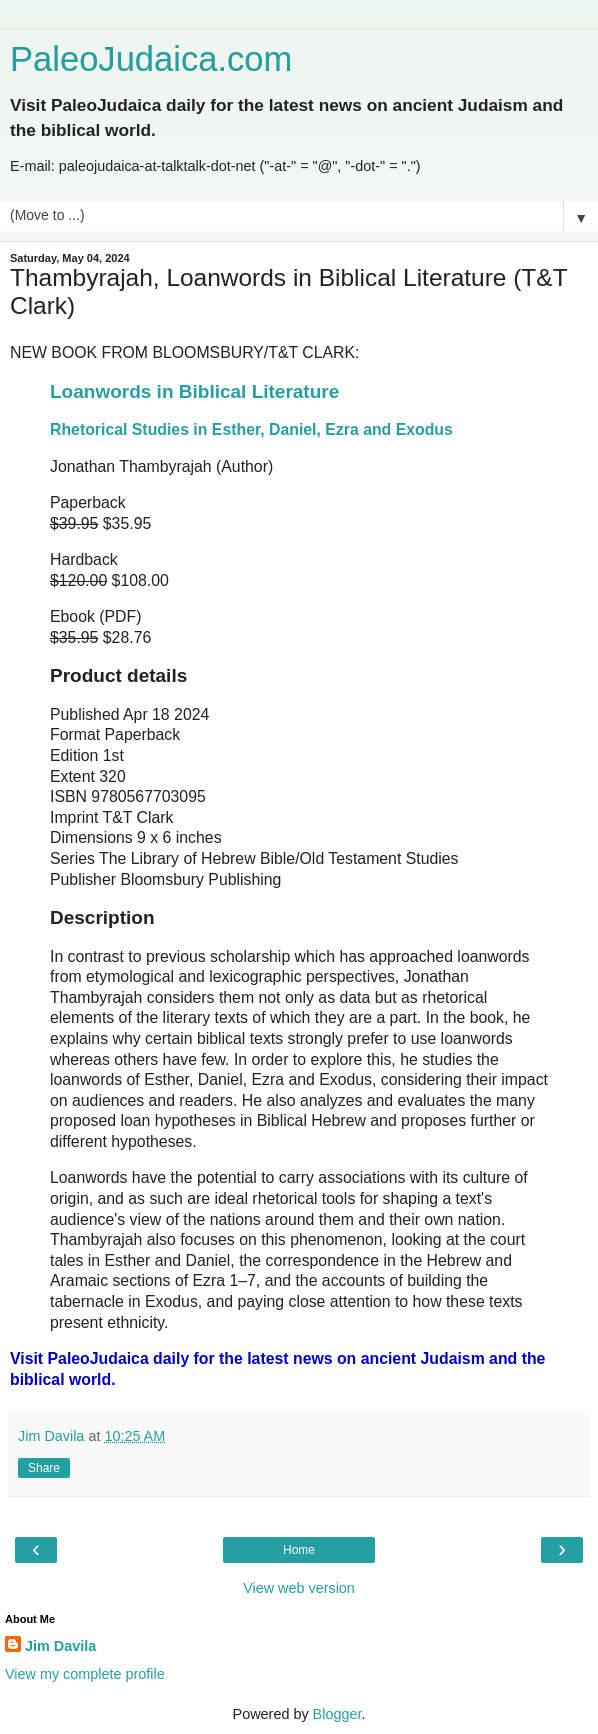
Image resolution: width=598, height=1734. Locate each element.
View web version (299, 1588)
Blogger (337, 1714)
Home (299, 1550)
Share (44, 1468)
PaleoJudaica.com (151, 59)
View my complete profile (85, 1674)
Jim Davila (60, 1646)
